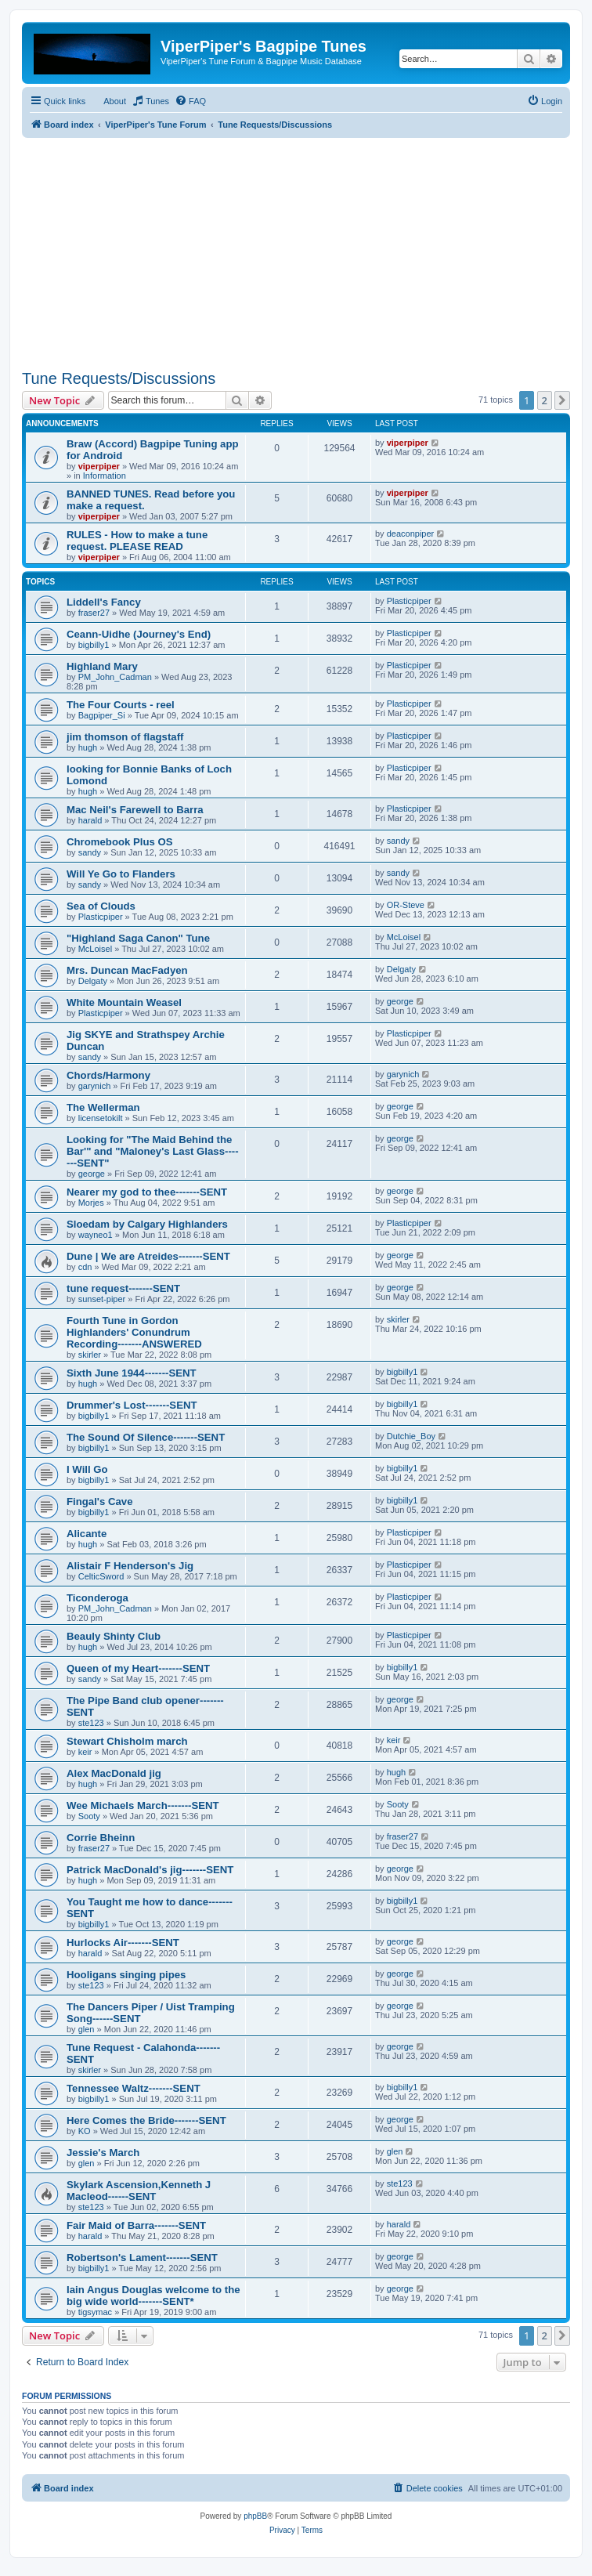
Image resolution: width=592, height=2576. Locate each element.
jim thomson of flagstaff (125, 737)
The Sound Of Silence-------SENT (146, 1437)
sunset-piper (102, 1299)
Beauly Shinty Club (114, 1636)
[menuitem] (150, 101)
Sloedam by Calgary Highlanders (147, 1224)
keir (85, 1752)
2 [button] (544, 400)
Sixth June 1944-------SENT (132, 1373)
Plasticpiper (409, 601)
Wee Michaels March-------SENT (143, 1805)
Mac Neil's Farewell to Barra (135, 810)
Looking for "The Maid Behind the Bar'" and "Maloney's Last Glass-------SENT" (153, 1151)
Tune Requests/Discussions (118, 378)
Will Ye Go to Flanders (121, 874)
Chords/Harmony (108, 1075)
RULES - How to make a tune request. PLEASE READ (137, 540)
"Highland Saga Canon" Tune (138, 938)
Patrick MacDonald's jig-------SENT (150, 1870)
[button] (562, 400)
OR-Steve (405, 905)
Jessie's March (103, 2152)
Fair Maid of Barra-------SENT (136, 2225)
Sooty (89, 1816)
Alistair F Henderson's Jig (130, 1566)
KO (84, 2131)
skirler (89, 1354)
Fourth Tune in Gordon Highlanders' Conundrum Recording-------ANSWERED (134, 1332)
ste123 (91, 1723)
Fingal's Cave (100, 1501)
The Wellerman (103, 1107)
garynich (94, 1086)
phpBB (255, 2516)
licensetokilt (100, 1118)
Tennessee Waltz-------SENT (133, 2088)
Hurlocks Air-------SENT (123, 1942)
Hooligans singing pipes (126, 1975)
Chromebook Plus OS (120, 842)
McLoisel (95, 948)
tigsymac (95, 2312)
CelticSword (101, 1576)
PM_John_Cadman (115, 677)
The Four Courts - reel (121, 705)
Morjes (91, 1202)
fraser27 (94, 612)
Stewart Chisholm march (127, 1741)
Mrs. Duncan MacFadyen (127, 970)
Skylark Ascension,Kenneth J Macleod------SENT (139, 2190)
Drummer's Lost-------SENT (132, 1405)
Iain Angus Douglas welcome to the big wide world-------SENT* (153, 2295)
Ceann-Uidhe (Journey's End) (139, 634)
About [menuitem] (114, 101)
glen (86, 2029)
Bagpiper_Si (101, 715)
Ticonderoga (97, 1598)
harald (90, 820)
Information (104, 475)
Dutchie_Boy (411, 1436)
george (400, 1001)
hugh (87, 747)
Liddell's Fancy (104, 602)
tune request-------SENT (123, 1288)
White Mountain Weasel (124, 1002)
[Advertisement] (296, 247)
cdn (85, 1267)
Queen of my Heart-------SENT (138, 1668)
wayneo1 (95, 1234)
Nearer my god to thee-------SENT (147, 1192)
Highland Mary (102, 666)
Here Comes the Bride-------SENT (146, 2120)
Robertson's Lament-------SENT (142, 2257)
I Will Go (87, 1469)
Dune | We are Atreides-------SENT (148, 1256)
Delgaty (92, 981)
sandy (89, 852)
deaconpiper (411, 533)
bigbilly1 (94, 644)
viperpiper (99, 466)
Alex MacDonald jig (114, 1773)
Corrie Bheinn (101, 1837)
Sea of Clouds (101, 906)
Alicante (86, 1533)
